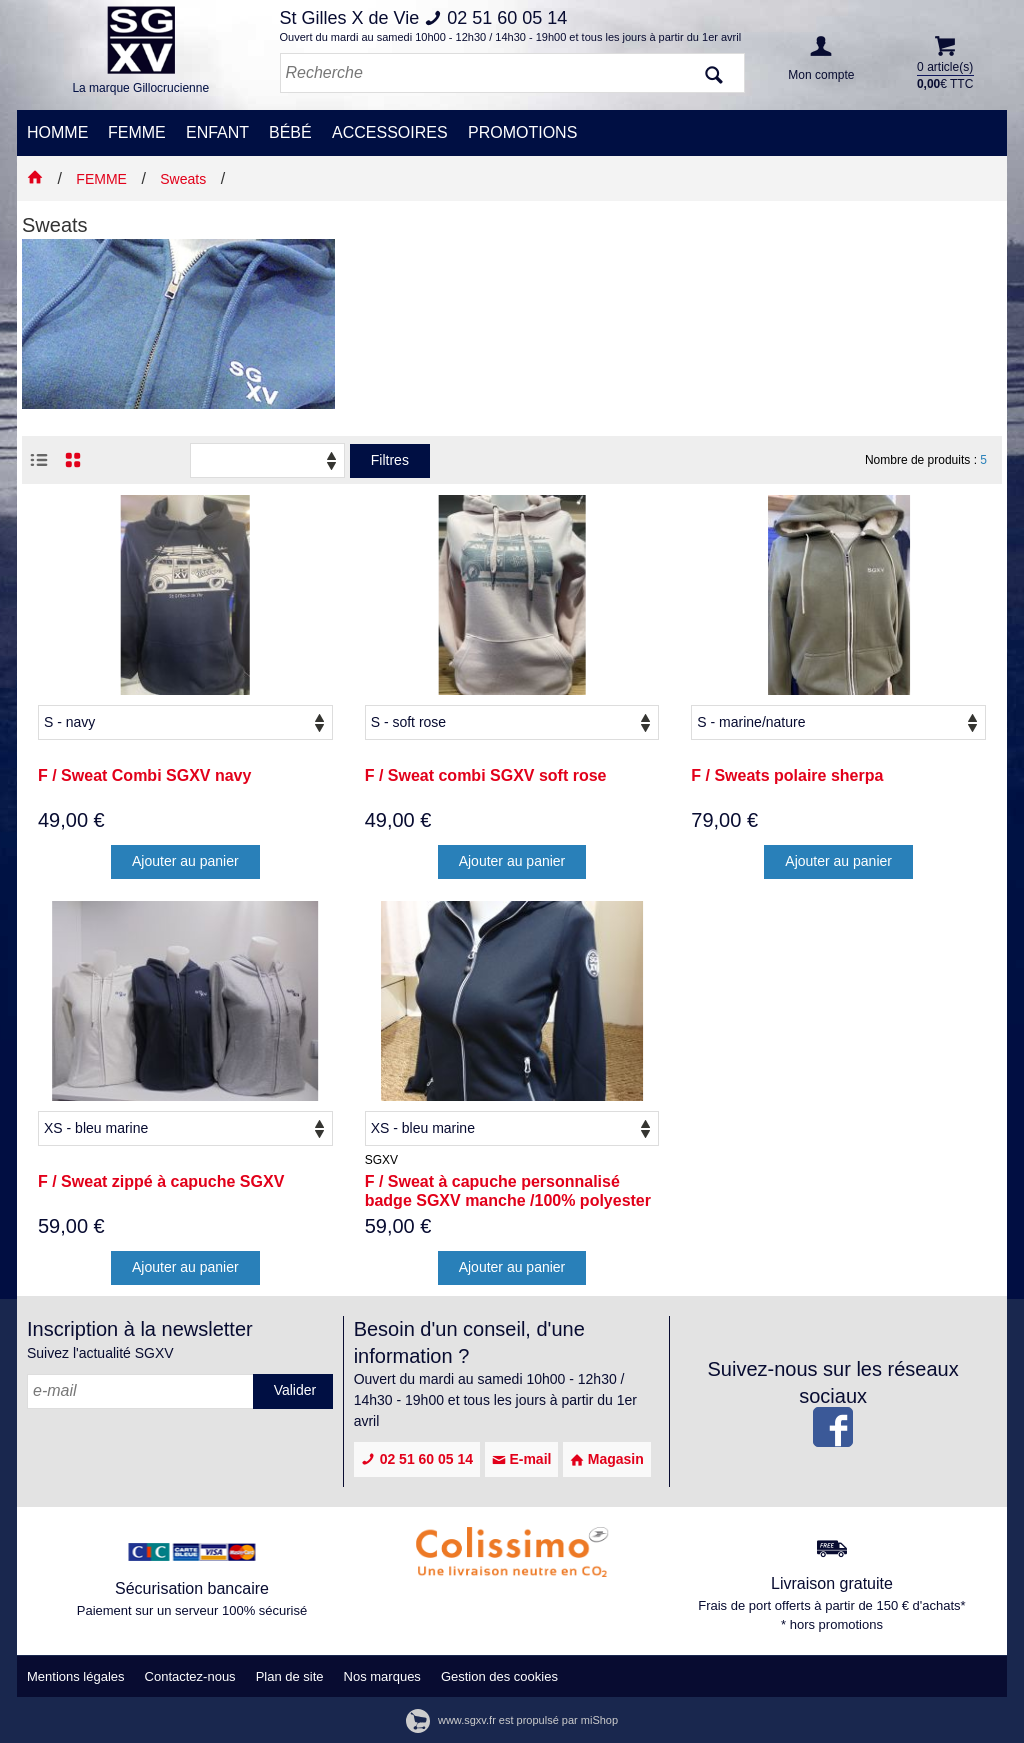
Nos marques (382, 1676)
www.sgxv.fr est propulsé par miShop (512, 1720)
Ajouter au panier (185, 861)
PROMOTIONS (522, 132)
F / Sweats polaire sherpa (787, 775)
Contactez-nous (190, 1676)
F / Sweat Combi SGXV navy (144, 775)
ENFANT (217, 132)
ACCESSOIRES (390, 132)
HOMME (57, 132)
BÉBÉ (290, 132)
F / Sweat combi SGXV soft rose (486, 775)
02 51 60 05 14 (417, 1459)
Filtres (390, 460)
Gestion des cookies (499, 1676)
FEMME (137, 132)
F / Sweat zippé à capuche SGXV (161, 1181)
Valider (295, 1390)
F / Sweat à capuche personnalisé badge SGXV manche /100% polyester (508, 1191)
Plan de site (290, 1676)
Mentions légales (76, 1676)
